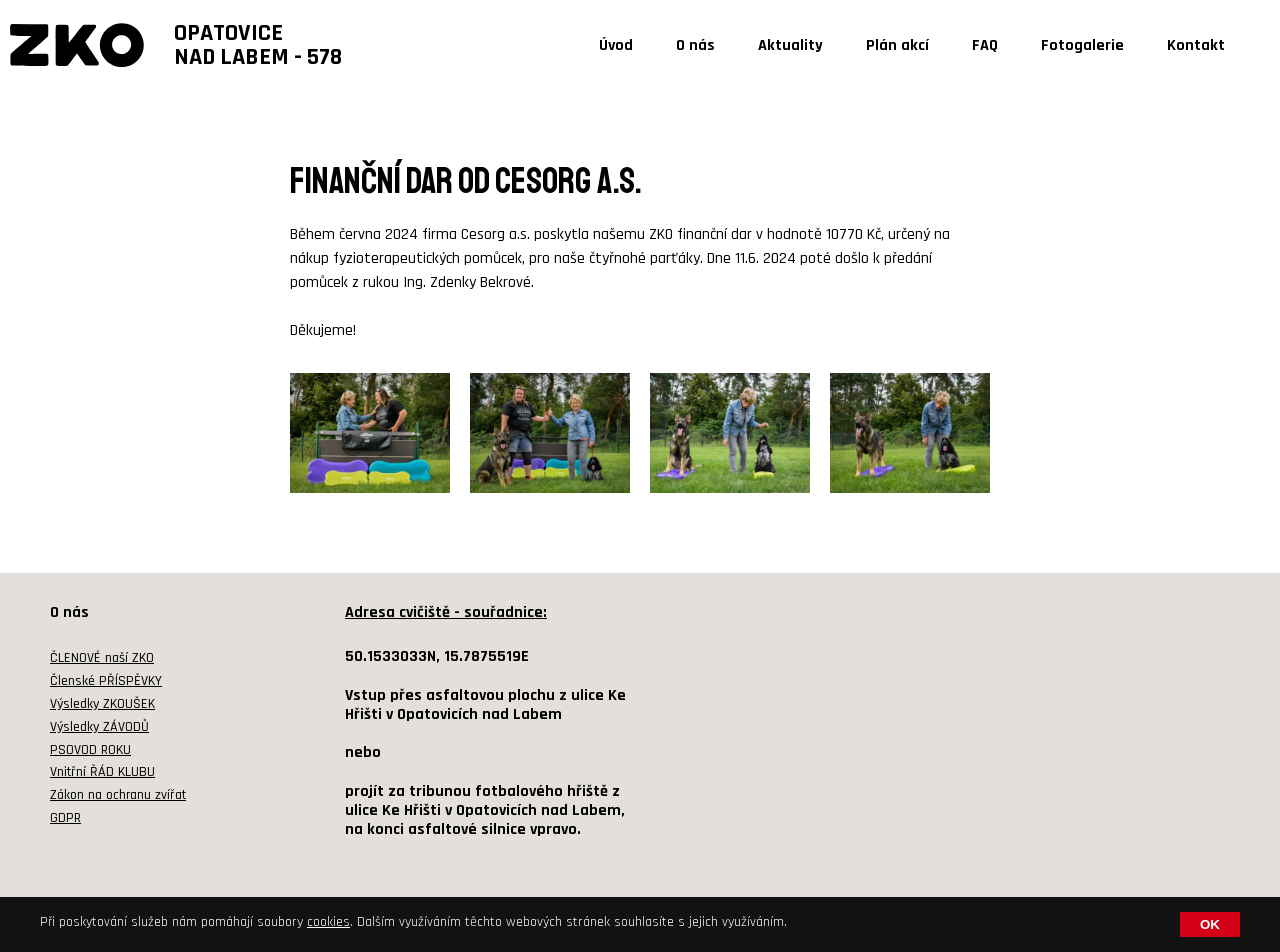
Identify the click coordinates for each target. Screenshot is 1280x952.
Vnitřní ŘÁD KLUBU (102, 772)
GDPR (65, 818)
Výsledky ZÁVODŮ (99, 727)
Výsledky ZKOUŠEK (102, 704)
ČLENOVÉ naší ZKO (102, 658)
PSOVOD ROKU (90, 750)
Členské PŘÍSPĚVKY (106, 681)
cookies (328, 922)
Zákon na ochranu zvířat (118, 795)
